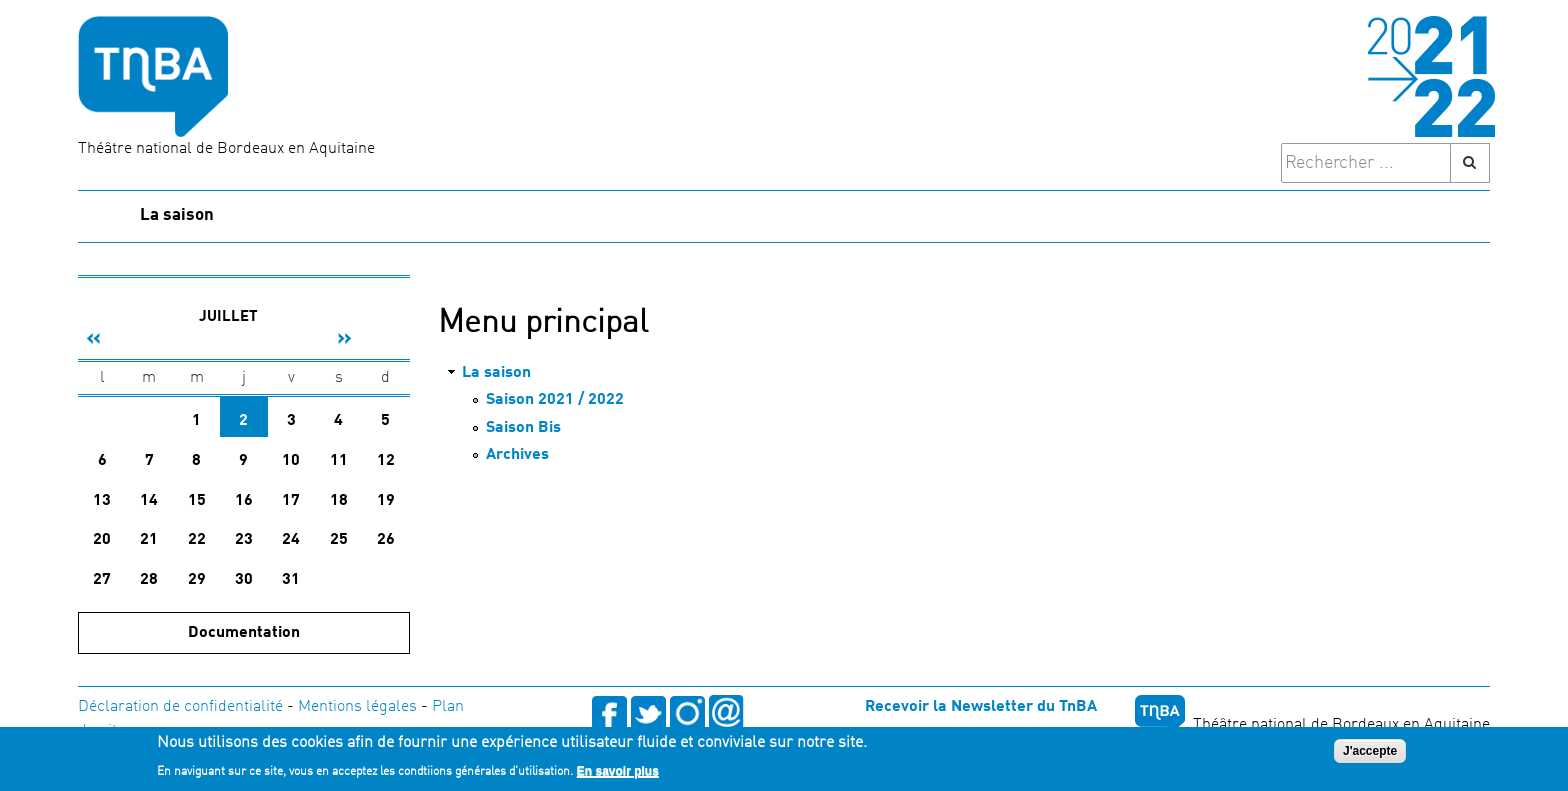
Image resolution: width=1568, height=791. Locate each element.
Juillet (228, 317)
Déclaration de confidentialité (180, 707)
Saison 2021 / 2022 (555, 400)
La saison (177, 215)
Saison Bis (523, 428)
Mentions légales (357, 707)
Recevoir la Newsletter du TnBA (981, 707)
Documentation (244, 633)
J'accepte (1370, 753)
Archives (517, 455)
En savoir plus (618, 773)
